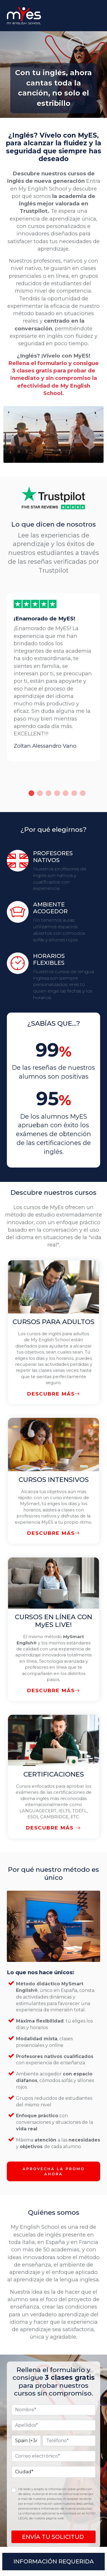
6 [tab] (74, 793)
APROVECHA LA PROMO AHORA (54, 2171)
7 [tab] (83, 793)
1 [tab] (31, 793)
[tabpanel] (53, 677)
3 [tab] (48, 793)
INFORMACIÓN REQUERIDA (53, 2561)
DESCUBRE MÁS (53, 1394)
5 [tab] (65, 793)
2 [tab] (40, 793)
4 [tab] (57, 793)
